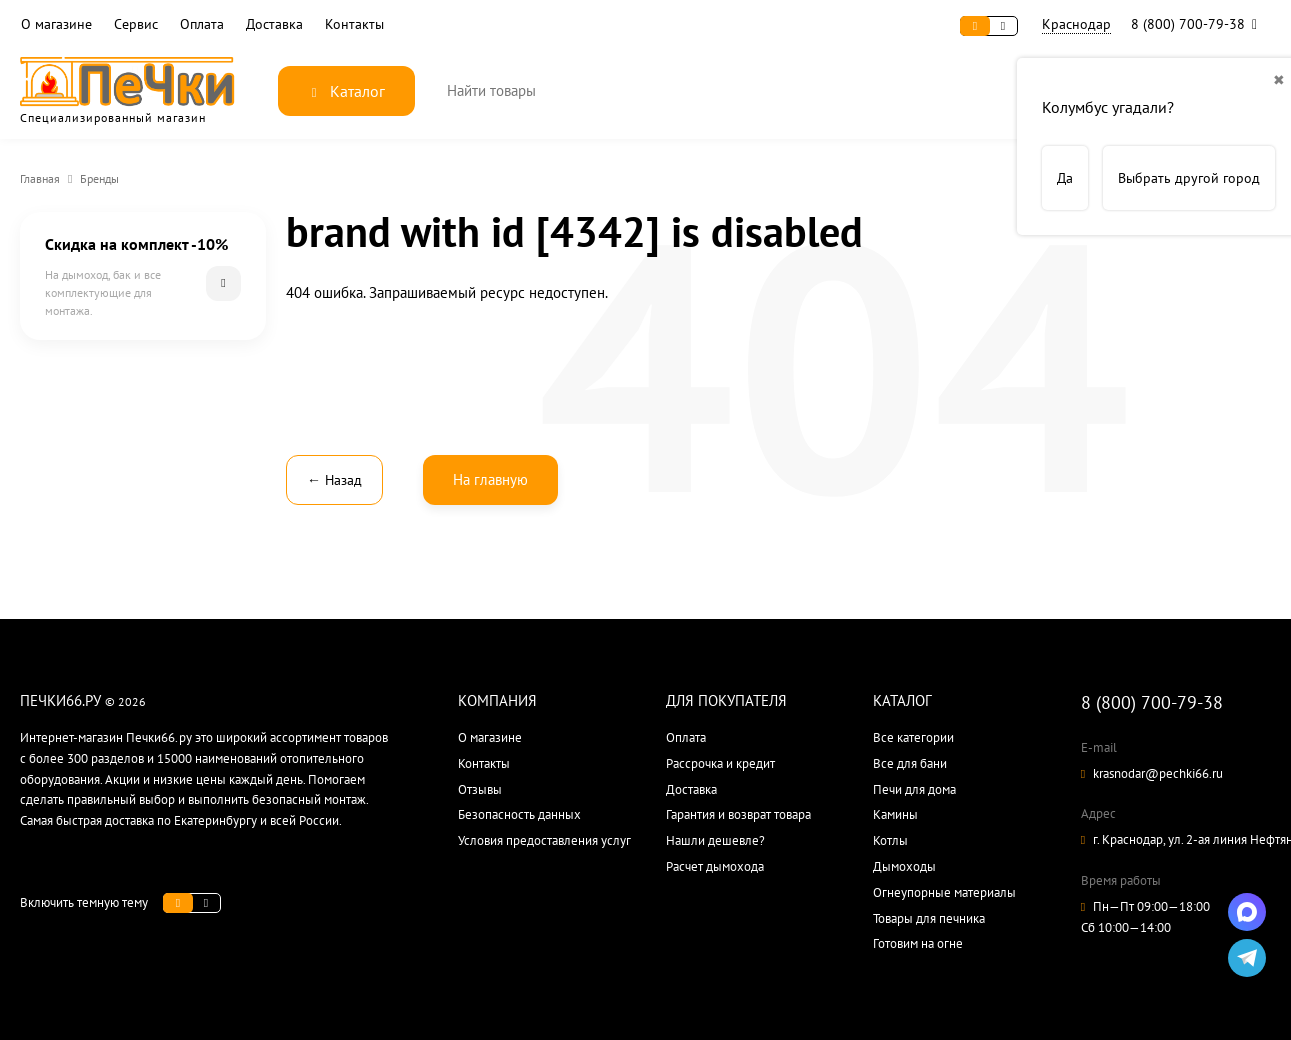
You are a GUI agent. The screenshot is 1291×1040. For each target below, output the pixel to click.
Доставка (274, 24)
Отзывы (480, 789)
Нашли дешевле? (715, 840)
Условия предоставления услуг (544, 840)
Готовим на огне (918, 943)
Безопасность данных (519, 814)
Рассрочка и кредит (720, 763)
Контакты (354, 24)
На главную (490, 479)
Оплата (202, 24)
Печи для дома (914, 789)
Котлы (890, 840)
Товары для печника (929, 918)
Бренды (99, 178)
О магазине (56, 24)
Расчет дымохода (715, 866)
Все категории (913, 737)
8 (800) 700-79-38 (1198, 24)
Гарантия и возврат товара (738, 814)
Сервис (136, 24)
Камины (895, 814)
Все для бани (910, 763)
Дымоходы (904, 866)
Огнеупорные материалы (944, 892)
